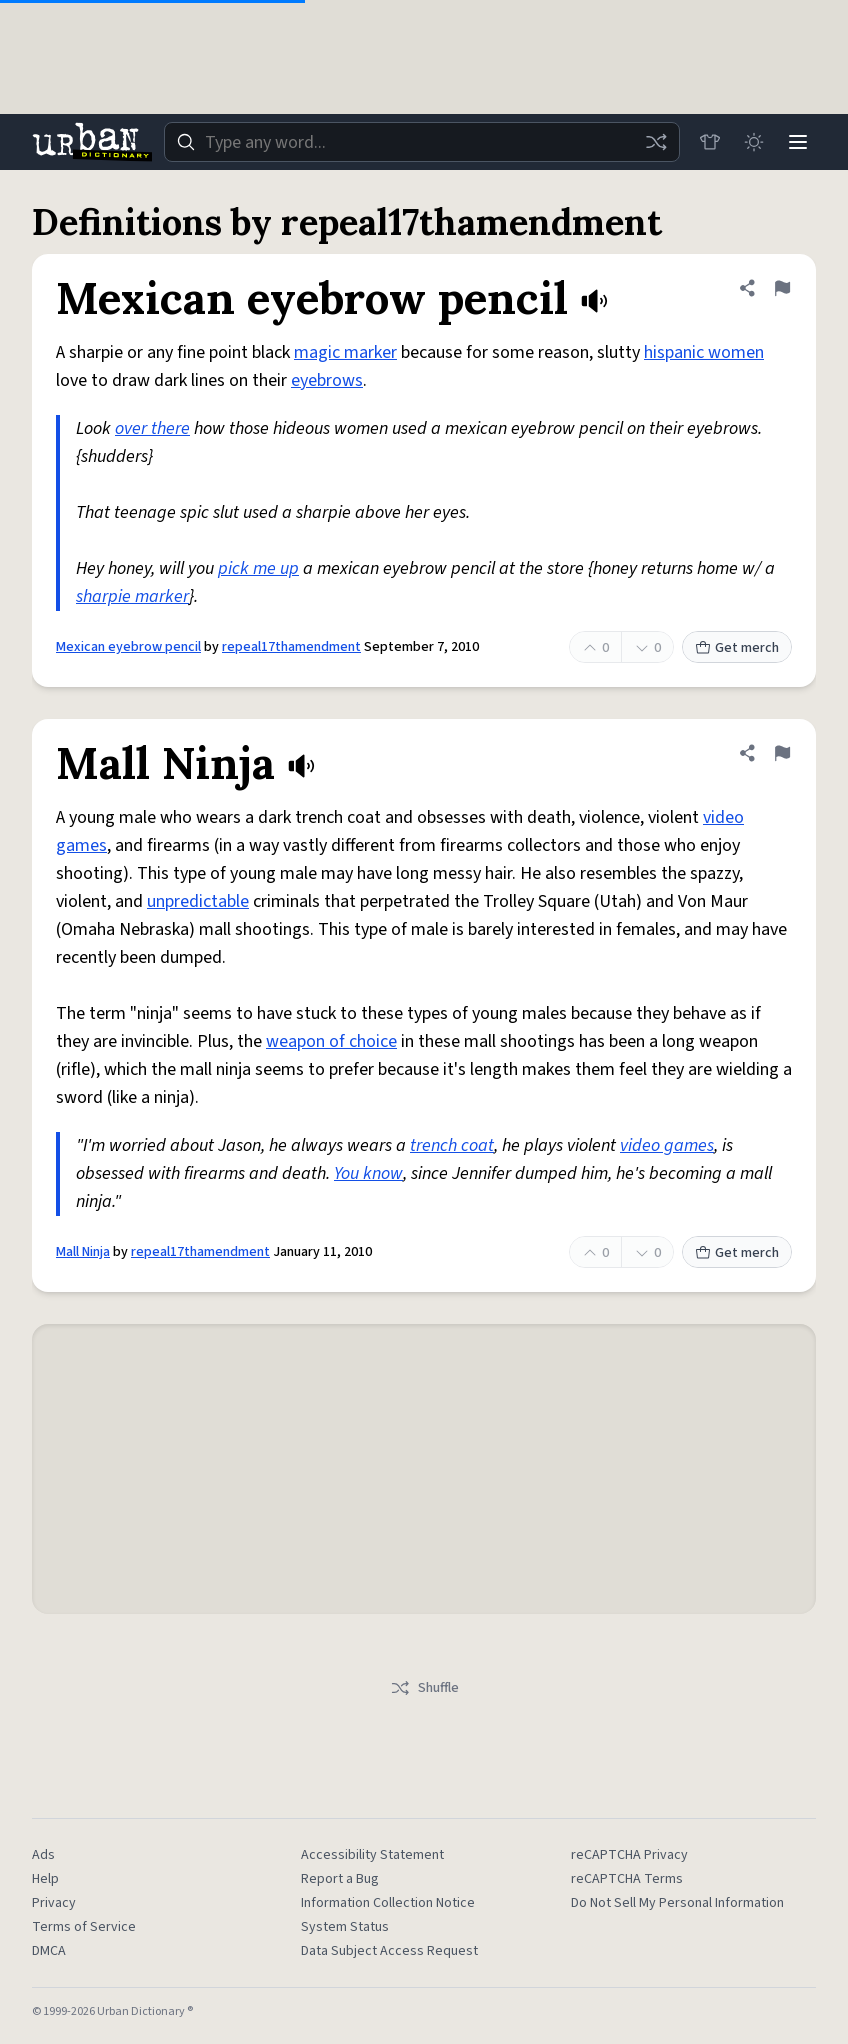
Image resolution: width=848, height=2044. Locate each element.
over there (152, 428)
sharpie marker (132, 596)
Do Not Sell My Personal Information (677, 1903)
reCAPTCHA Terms (627, 1879)
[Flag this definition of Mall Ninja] (782, 753)
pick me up (258, 568)
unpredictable (198, 901)
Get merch (737, 648)
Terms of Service (84, 1927)
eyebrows (327, 380)
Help (45, 1879)
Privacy (54, 1903)
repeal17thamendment (291, 647)
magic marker (345, 352)
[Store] (710, 142)
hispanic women (704, 352)
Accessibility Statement (372, 1855)
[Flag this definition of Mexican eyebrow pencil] (782, 288)
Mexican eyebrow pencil (128, 647)
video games (667, 1145)
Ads (43, 1855)
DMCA (49, 1951)
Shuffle (424, 1688)
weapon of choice (331, 1041)
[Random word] (656, 142)
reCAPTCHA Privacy (629, 1855)
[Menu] (798, 142)
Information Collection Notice (388, 1903)
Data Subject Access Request (389, 1951)
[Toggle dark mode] (754, 142)
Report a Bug (340, 1879)
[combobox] (422, 142)
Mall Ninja (83, 1252)
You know (368, 1173)
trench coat (452, 1145)
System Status (345, 1927)
